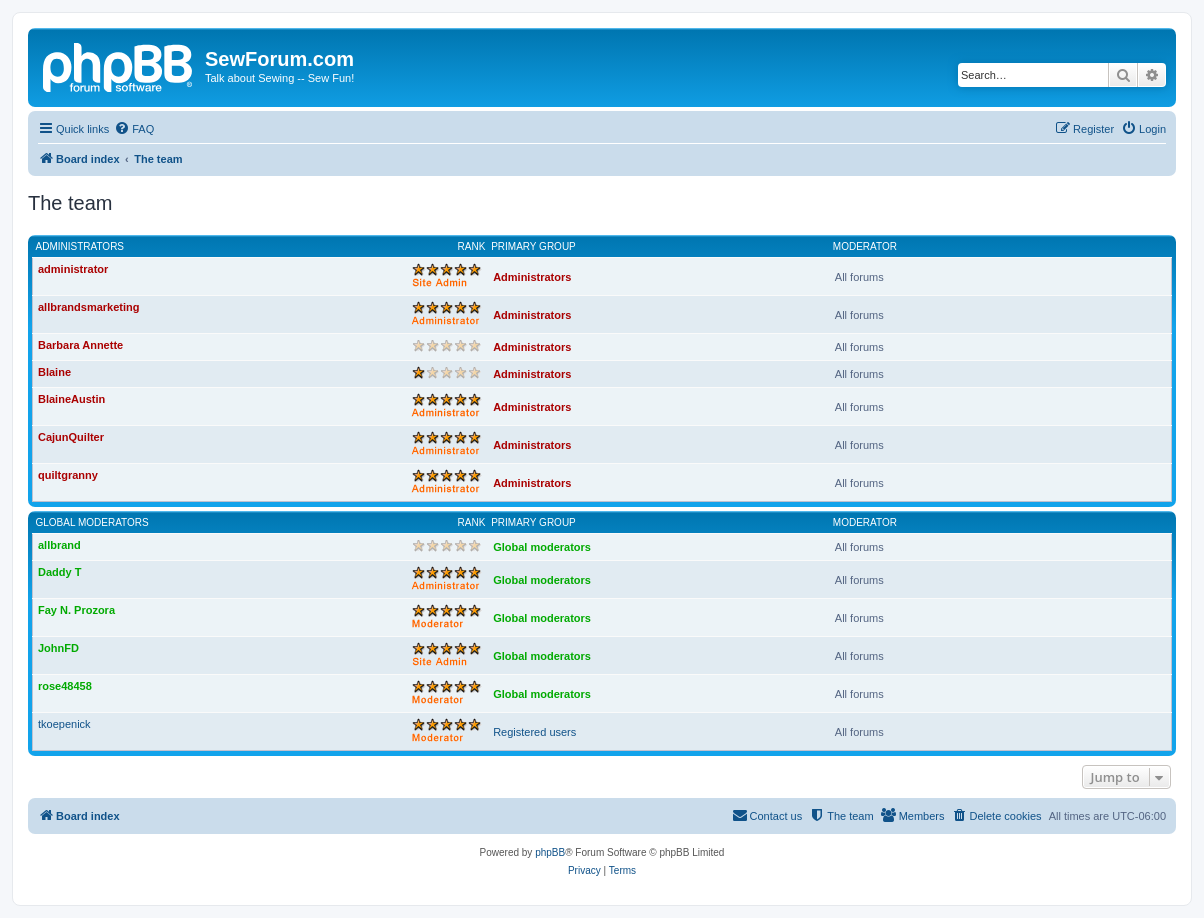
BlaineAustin (71, 399)
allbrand (59, 545)
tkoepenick (64, 724)
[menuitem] (134, 129)
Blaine (54, 372)
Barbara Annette (80, 345)
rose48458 (65, 686)
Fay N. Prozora (76, 610)
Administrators (80, 246)
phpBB (550, 852)
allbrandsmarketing (88, 307)
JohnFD (58, 648)
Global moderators (92, 522)
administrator (73, 269)
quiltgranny (68, 475)
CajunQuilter (71, 437)
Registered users (534, 732)
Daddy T (59, 572)
